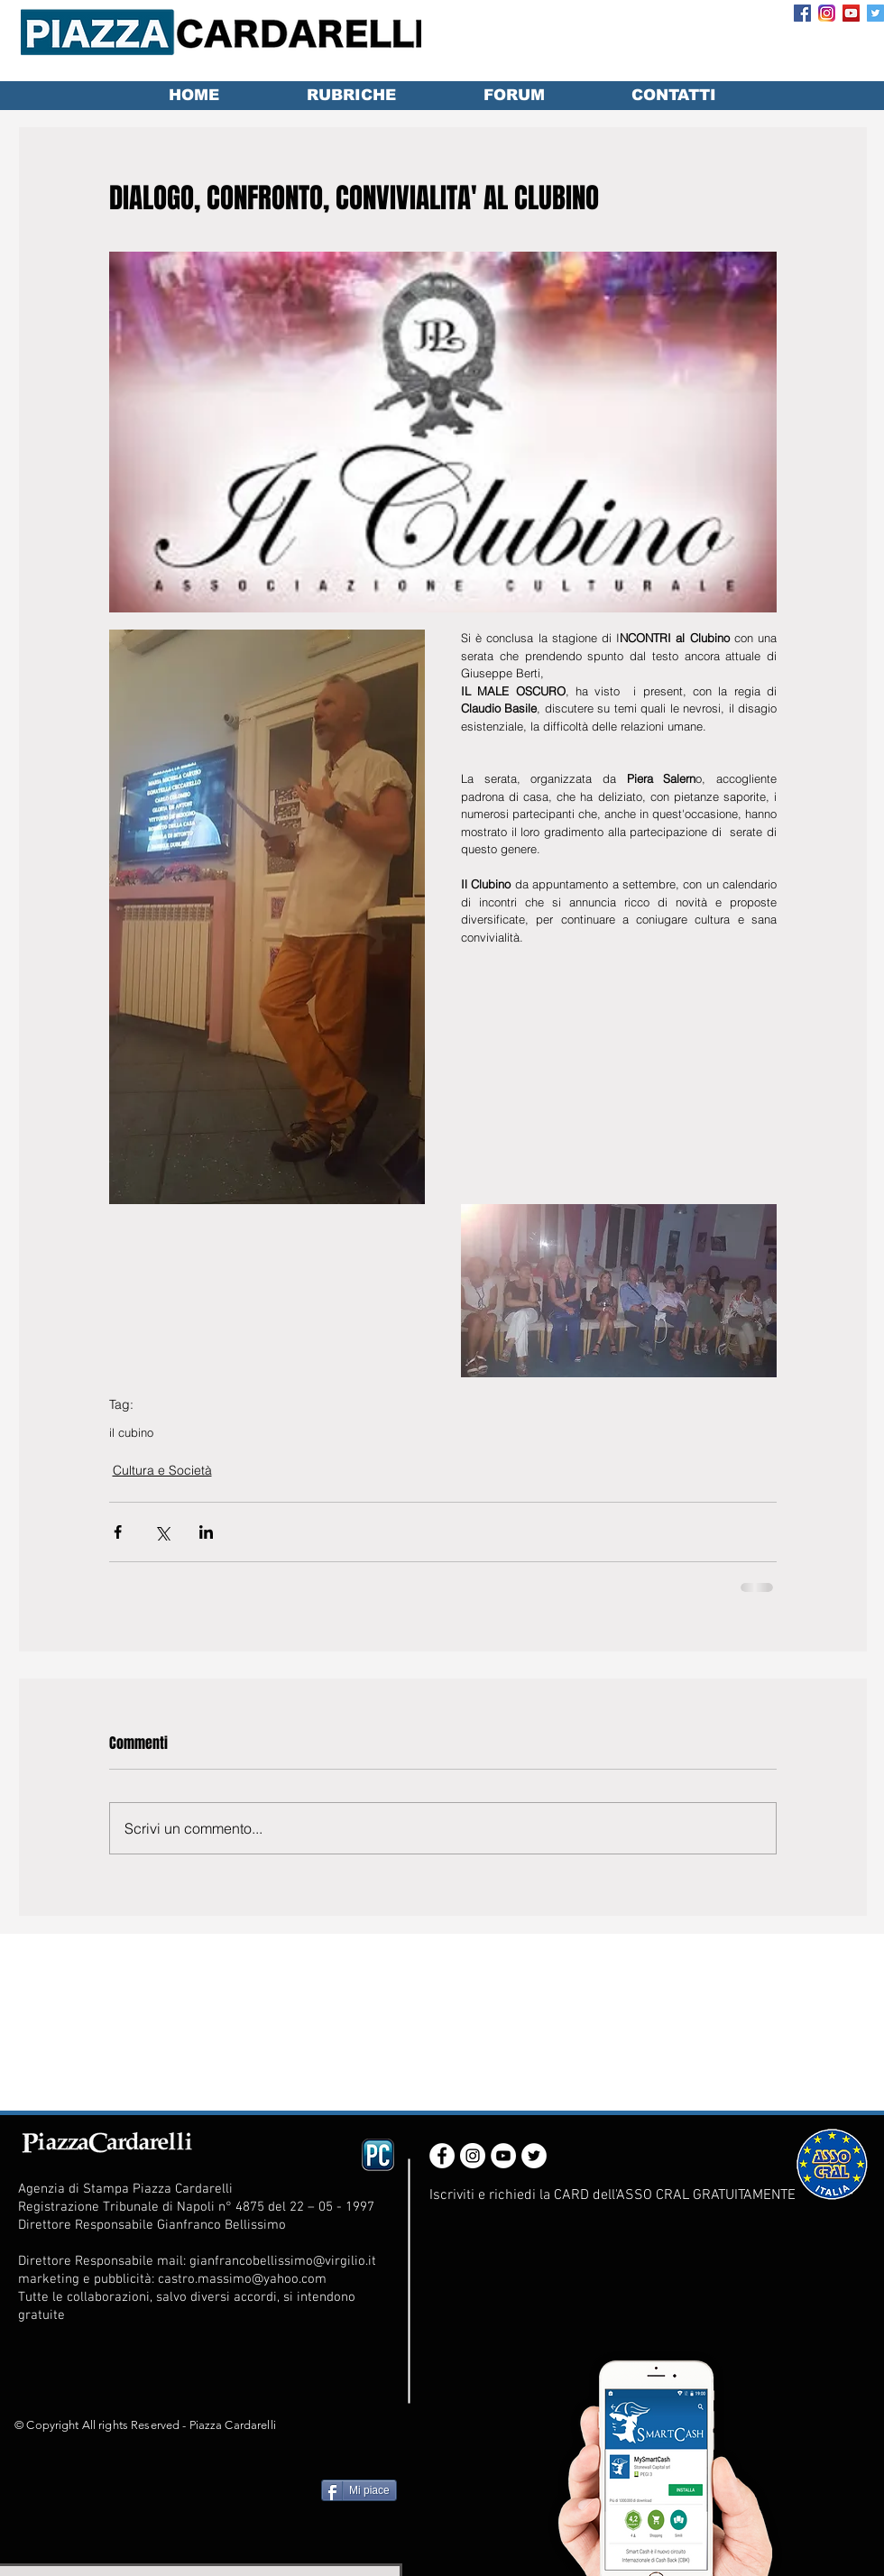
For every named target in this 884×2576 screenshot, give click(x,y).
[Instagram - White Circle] (472, 2155)
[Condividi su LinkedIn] (206, 1532)
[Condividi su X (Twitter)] (161, 1532)
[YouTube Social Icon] (851, 13)
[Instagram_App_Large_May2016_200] (826, 13)
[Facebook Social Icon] (802, 13)
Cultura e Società (162, 1470)
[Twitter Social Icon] (875, 13)
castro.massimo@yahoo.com (242, 2279)
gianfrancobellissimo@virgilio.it (282, 2261)
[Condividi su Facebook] (117, 1532)
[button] (350, 95)
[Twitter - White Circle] (534, 2155)
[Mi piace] (359, 2490)
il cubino (131, 1432)
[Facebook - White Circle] (442, 2155)
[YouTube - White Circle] (503, 2155)
